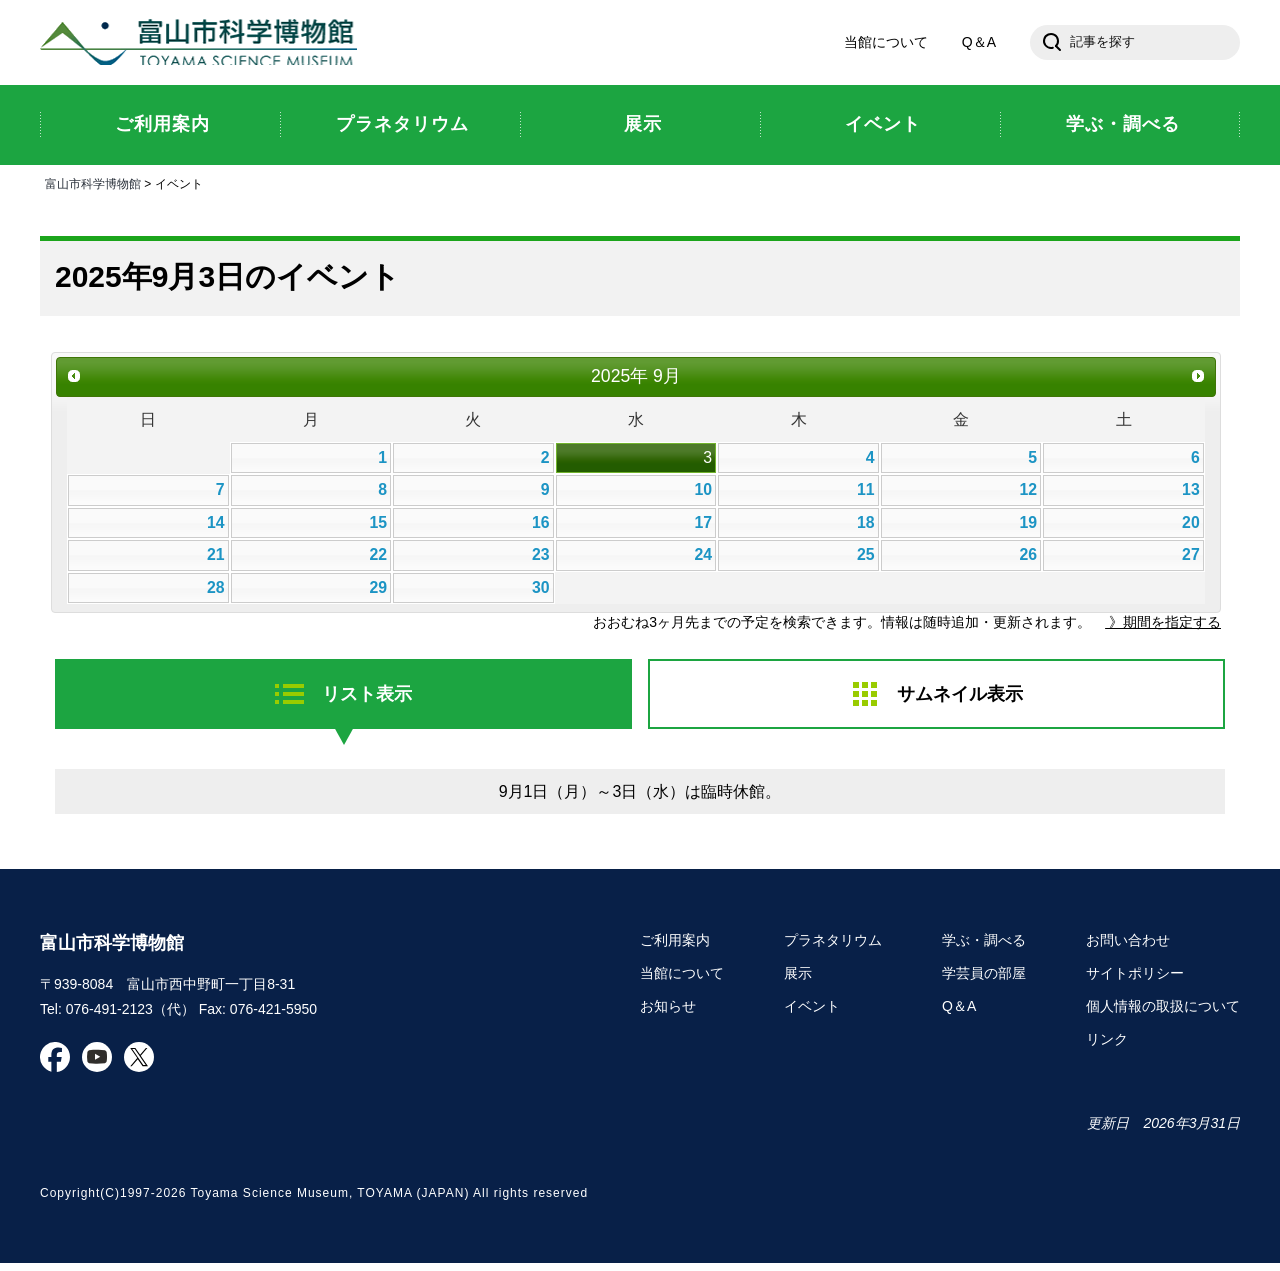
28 (216, 590)
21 (216, 558)
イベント (812, 1013)
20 (1191, 525)
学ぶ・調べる (984, 948)
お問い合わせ (1128, 948)
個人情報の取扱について (1163, 1013)
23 (541, 558)
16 (541, 525)
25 (866, 558)
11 (866, 493)
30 (541, 590)
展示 (798, 980)
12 (1029, 493)
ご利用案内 (675, 948)
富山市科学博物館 (205, 44)
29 (378, 590)
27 (1191, 558)
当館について (886, 44)
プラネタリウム (833, 948)
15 (378, 525)
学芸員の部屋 (984, 980)
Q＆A (979, 44)
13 (1191, 493)
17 (703, 525)
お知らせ (668, 1013)
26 (1029, 558)
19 (1029, 525)
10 (703, 493)
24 (703, 558)
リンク (1107, 1046)
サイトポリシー (1135, 980)
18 (866, 525)
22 (378, 558)
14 (216, 525)
